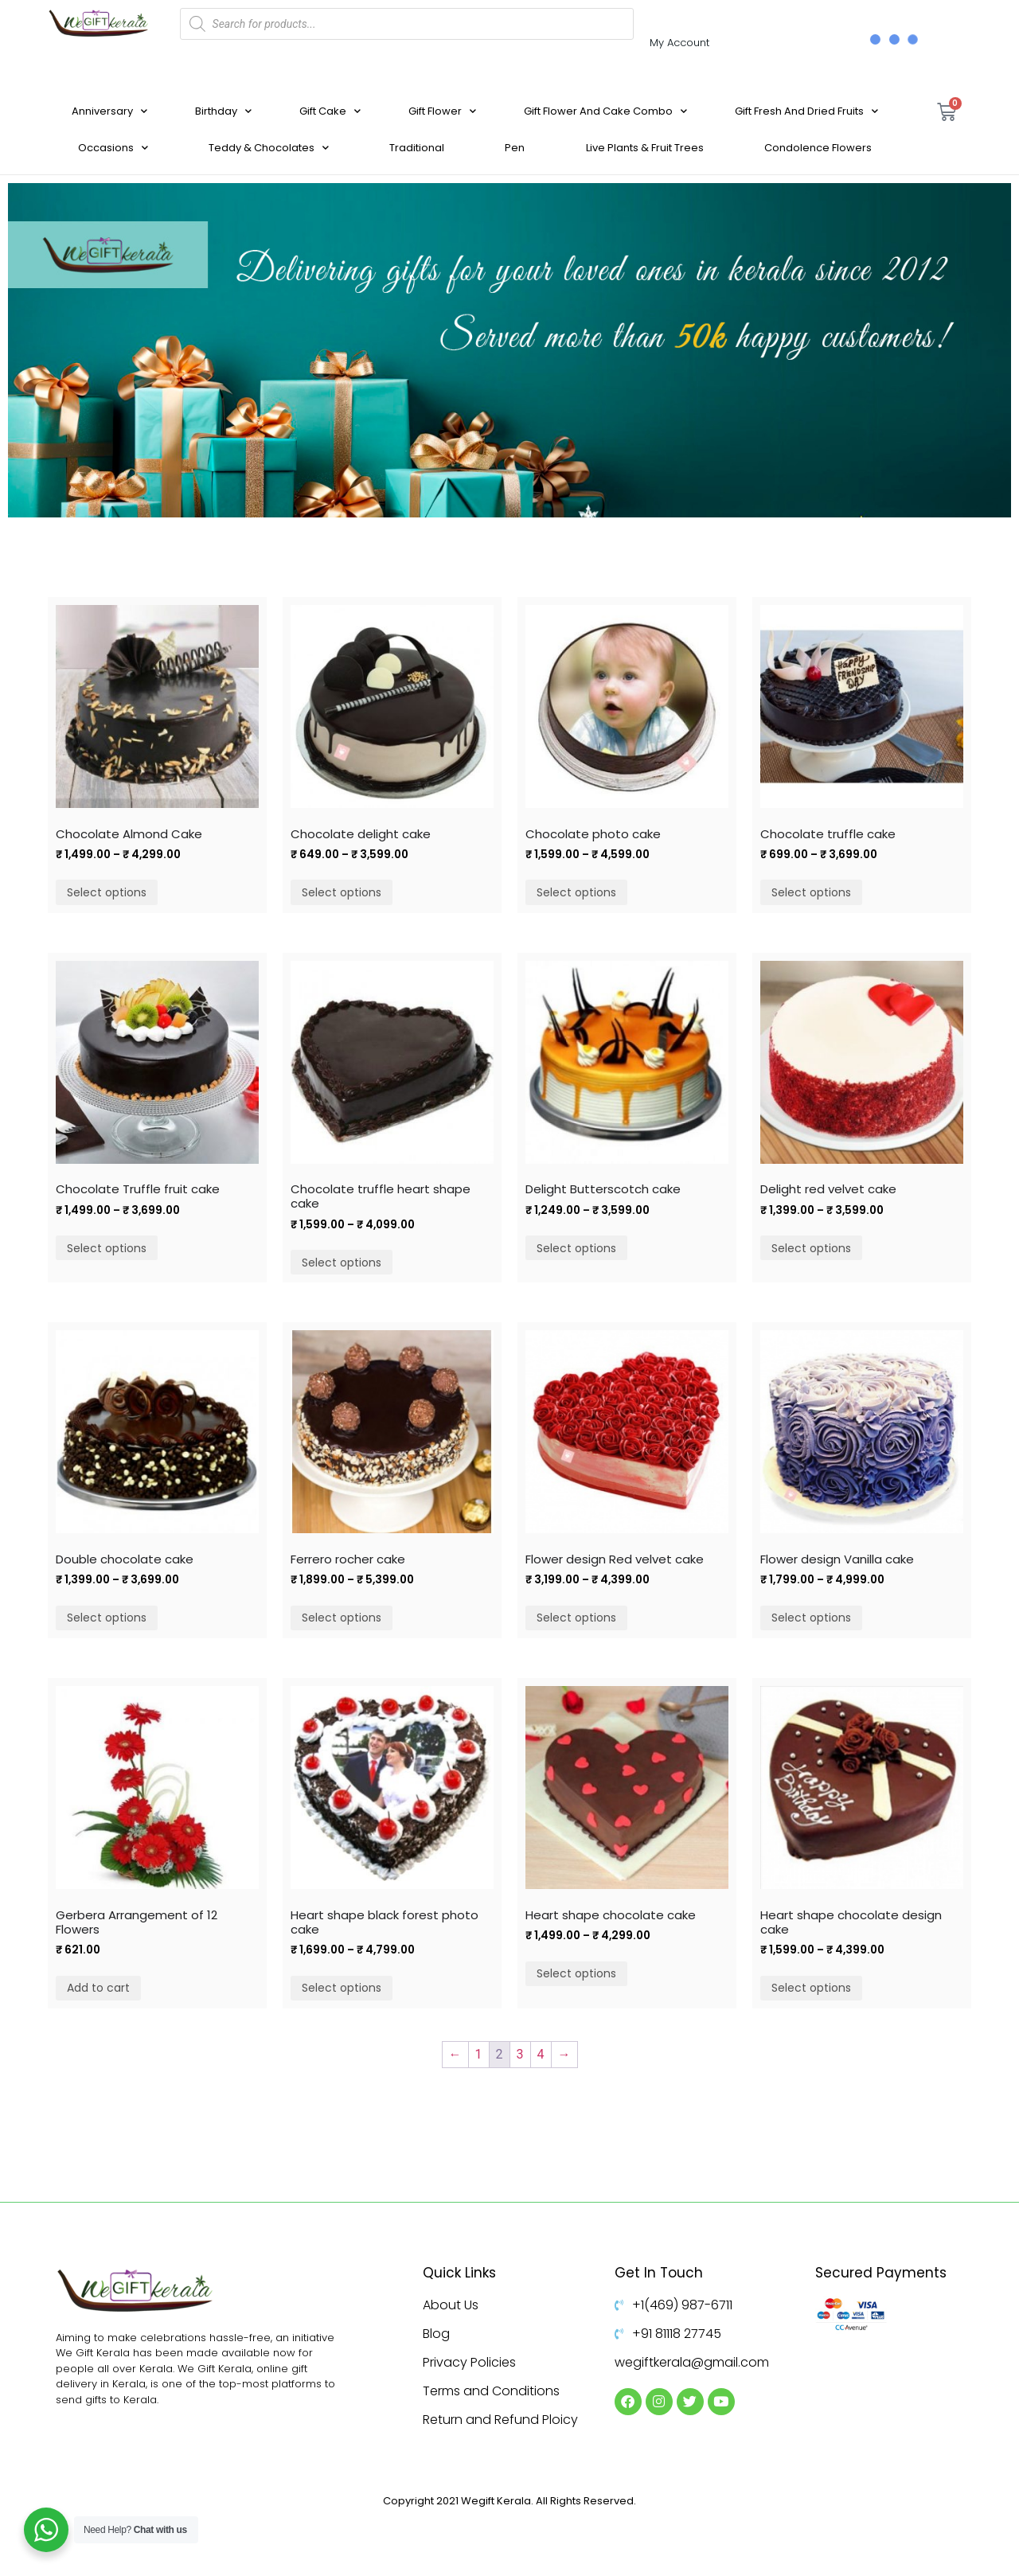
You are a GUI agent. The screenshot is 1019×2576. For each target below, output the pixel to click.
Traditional (416, 147)
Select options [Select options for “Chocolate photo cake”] (576, 892)
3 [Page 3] (520, 2054)
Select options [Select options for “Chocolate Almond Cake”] (106, 892)
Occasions (113, 147)
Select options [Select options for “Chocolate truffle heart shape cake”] (341, 1262)
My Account (679, 42)
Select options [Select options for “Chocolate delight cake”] (341, 892)
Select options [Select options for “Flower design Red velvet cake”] (576, 1618)
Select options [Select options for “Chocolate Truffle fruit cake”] (106, 1248)
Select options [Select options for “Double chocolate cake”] (106, 1618)
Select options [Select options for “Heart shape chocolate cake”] (576, 1973)
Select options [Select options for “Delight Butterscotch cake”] (576, 1248)
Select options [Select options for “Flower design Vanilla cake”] (811, 1618)
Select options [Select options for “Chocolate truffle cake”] (811, 892)
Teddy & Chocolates (269, 147)
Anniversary (109, 111)
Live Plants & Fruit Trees (645, 147)
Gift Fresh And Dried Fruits (806, 111)
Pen (515, 147)
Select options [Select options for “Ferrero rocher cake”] (341, 1618)
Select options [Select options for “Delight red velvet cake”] (811, 1248)
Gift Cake (330, 111)
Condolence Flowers (818, 147)
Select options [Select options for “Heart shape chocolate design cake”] (811, 1988)
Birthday (223, 111)
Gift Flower (442, 111)
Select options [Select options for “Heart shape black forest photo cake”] (341, 1988)
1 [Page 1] (478, 2054)
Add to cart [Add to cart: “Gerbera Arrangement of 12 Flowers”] (98, 1988)
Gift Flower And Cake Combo (605, 111)
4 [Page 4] (541, 2054)
